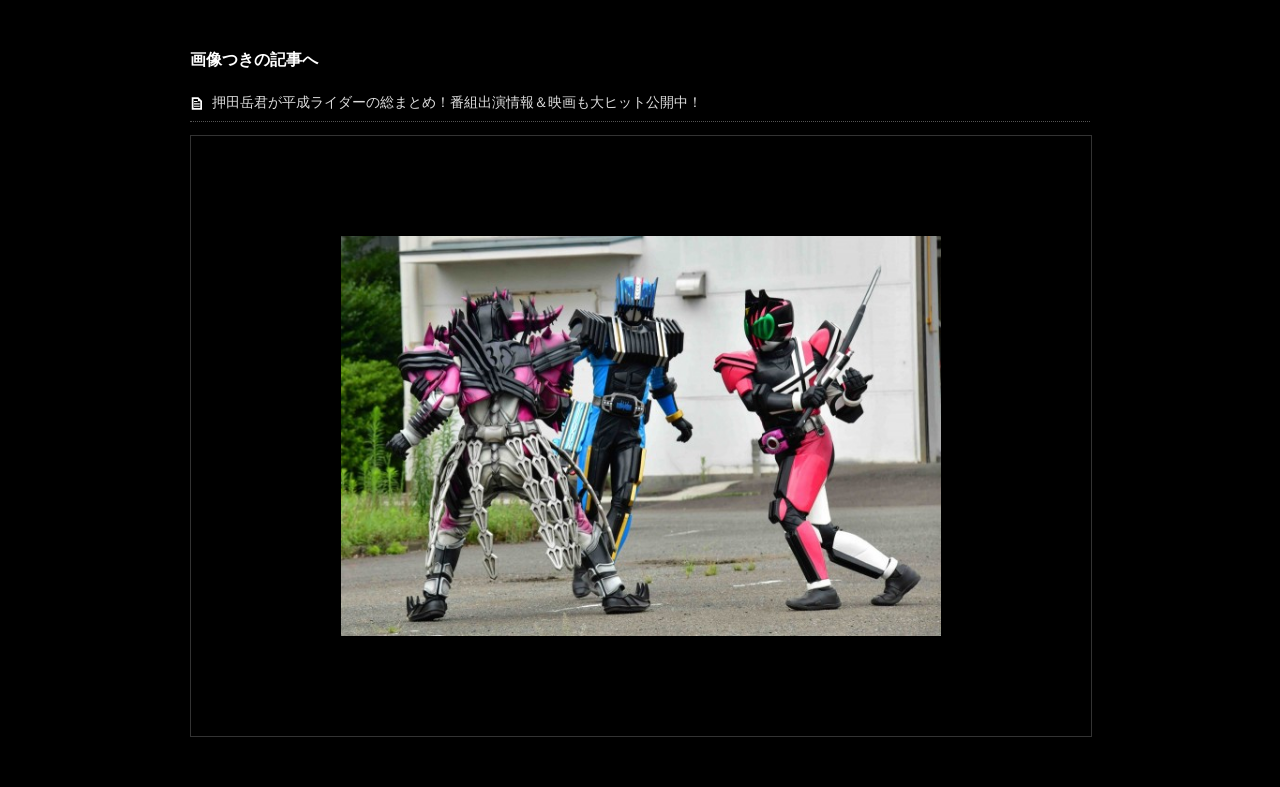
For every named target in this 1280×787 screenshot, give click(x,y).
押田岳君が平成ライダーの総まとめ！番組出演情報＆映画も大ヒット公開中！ (457, 102)
